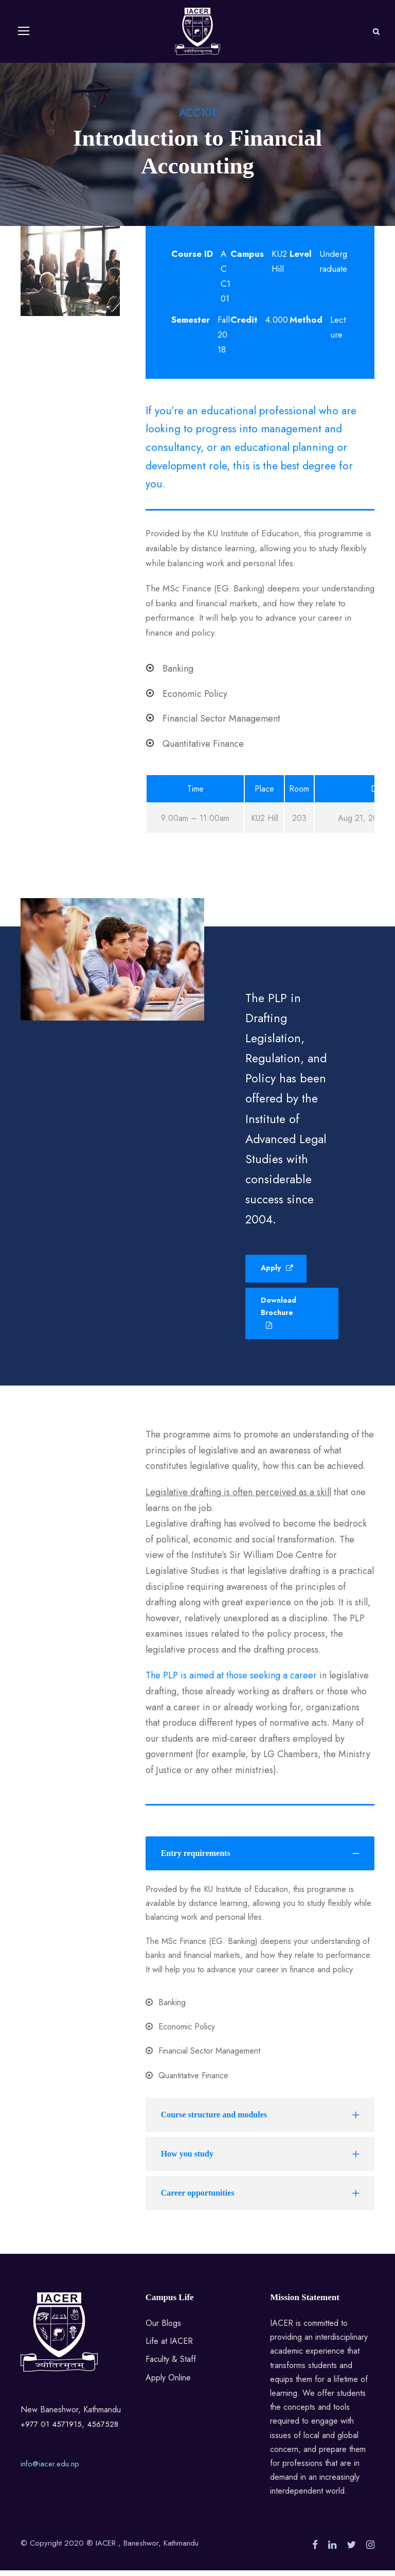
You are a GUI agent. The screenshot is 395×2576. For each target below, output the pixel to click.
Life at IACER (169, 2347)
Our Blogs (163, 2329)
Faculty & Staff (171, 2365)
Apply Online (168, 2383)
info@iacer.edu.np (50, 2469)
